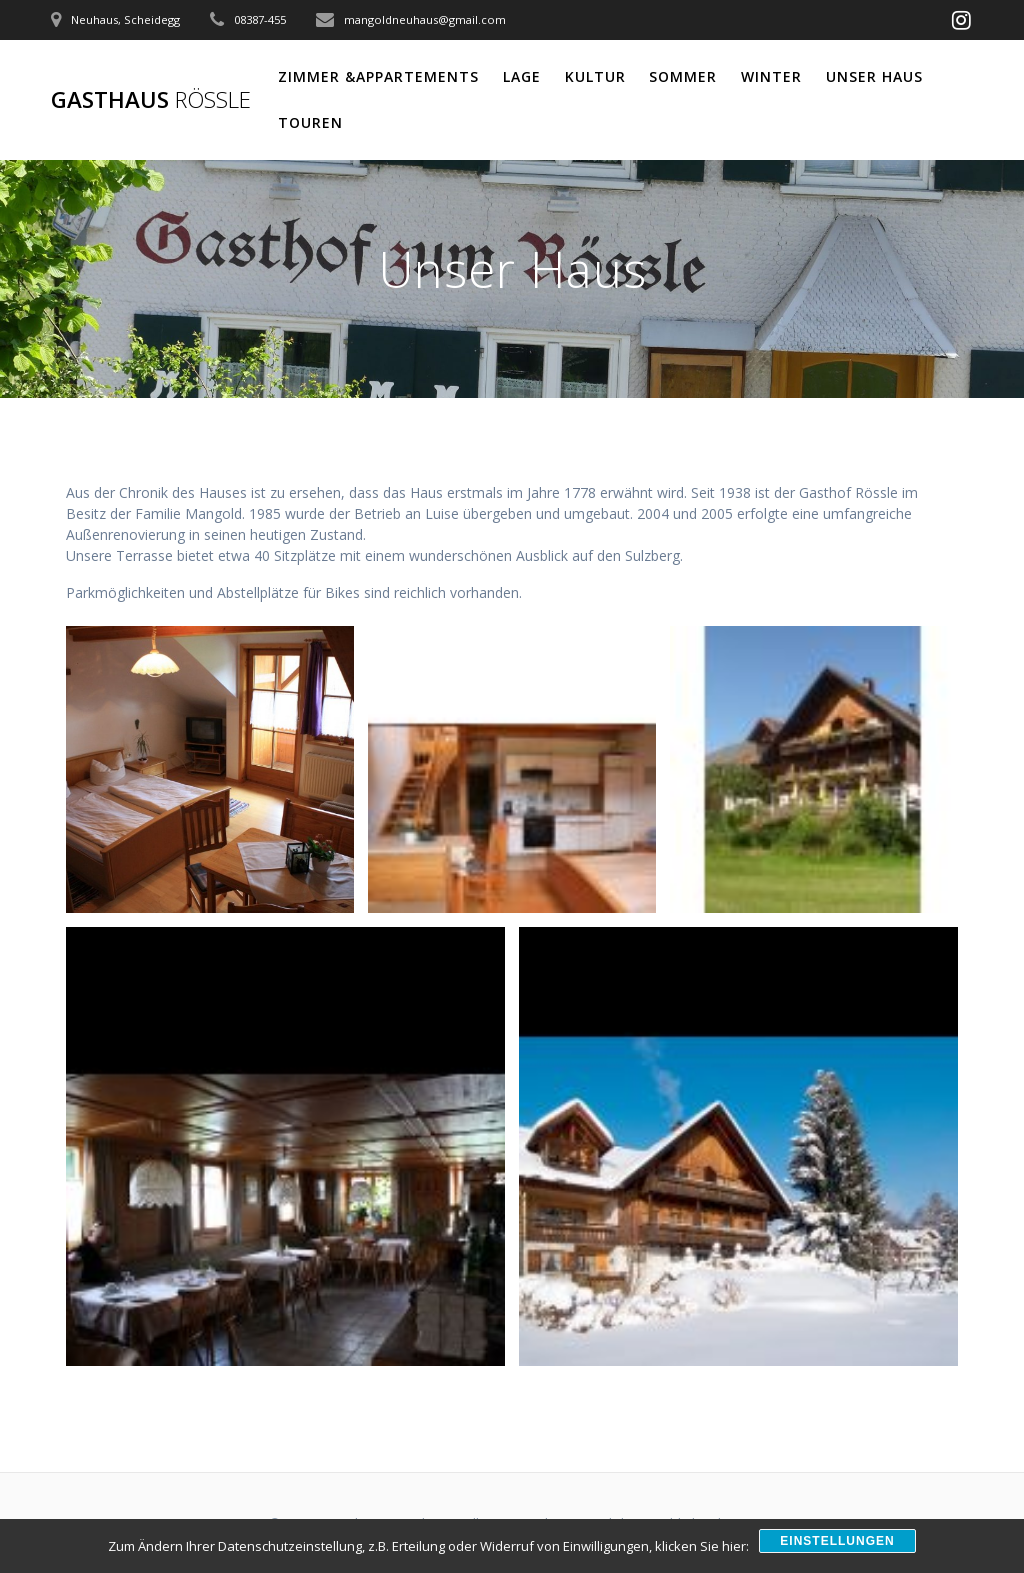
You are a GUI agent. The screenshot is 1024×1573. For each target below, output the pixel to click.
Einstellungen (837, 1541)
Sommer (683, 76)
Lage (522, 76)
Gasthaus (151, 100)
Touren (310, 122)
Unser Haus (874, 76)
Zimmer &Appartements (378, 76)
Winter (771, 76)
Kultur (595, 76)
